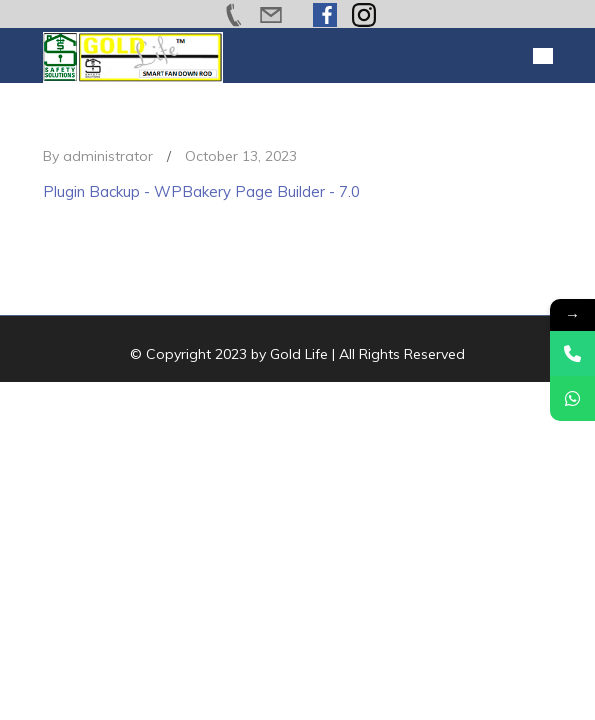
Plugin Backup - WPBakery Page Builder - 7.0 (201, 191)
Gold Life (299, 354)
